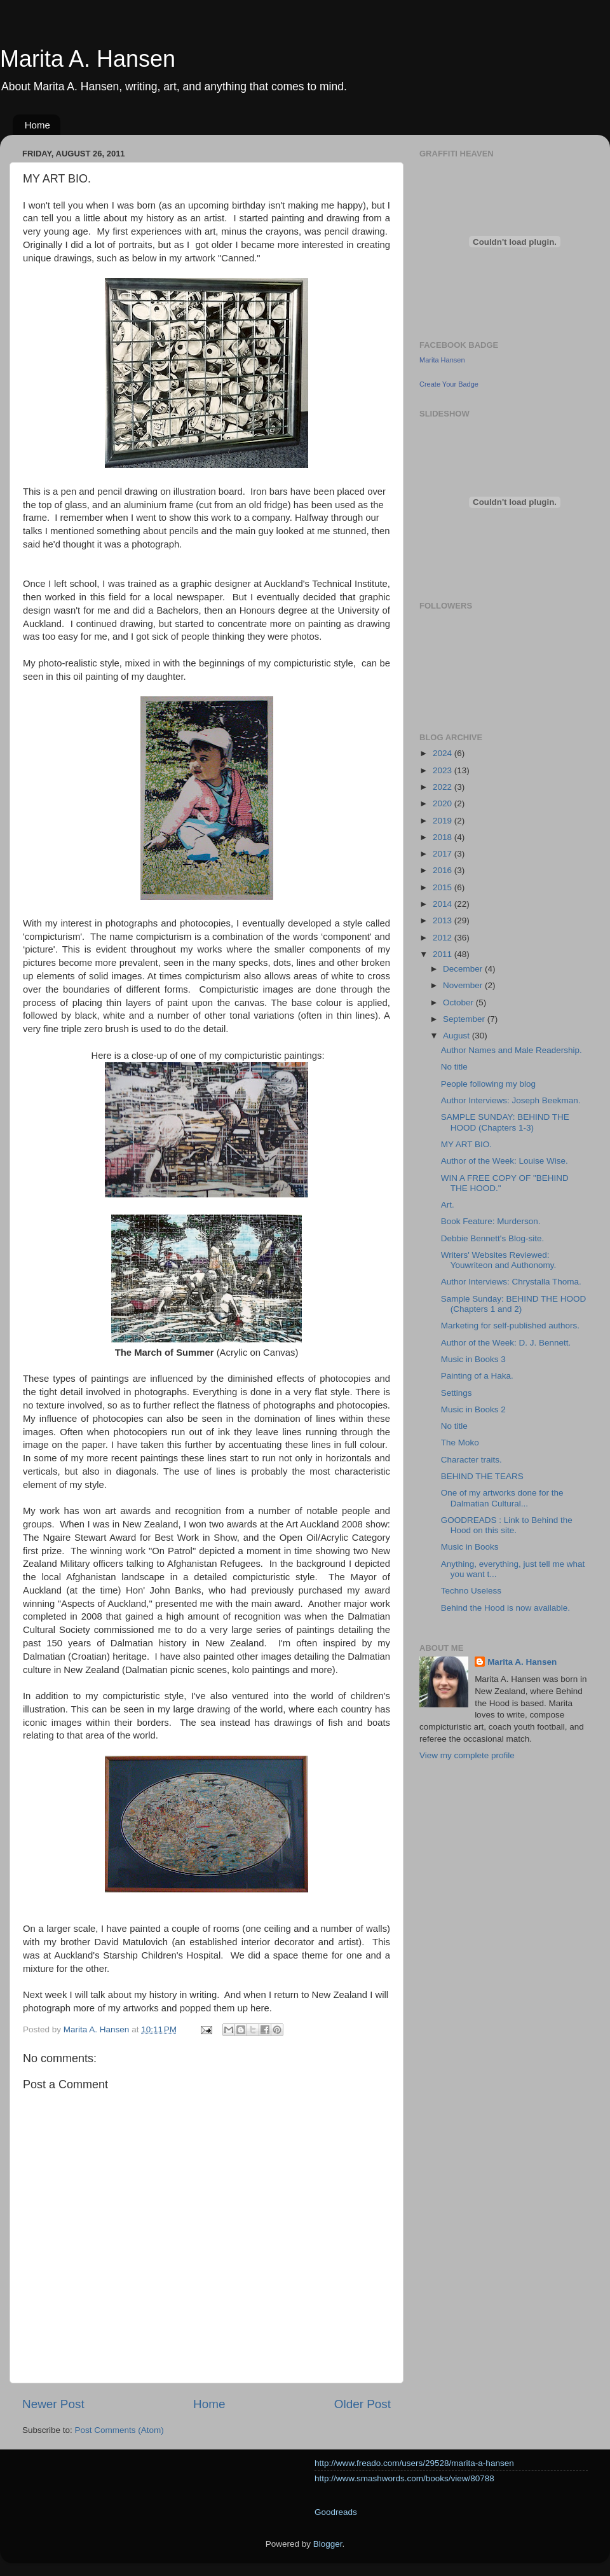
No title (454, 1066)
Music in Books (470, 1547)
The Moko (460, 1442)
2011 (443, 954)
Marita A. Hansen (87, 59)
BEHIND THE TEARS (482, 1476)
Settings (456, 1393)
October (459, 1002)
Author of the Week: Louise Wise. (504, 1161)
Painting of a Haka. (477, 1376)
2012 (443, 937)
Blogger (327, 2544)
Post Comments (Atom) (119, 2430)
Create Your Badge (448, 384)
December (464, 969)
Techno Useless (471, 1590)
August (457, 1035)
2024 (443, 753)
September (465, 1019)
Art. (447, 1204)
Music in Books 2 (473, 1409)
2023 (443, 770)
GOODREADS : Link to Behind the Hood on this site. (507, 1525)
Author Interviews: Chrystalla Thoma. (511, 1281)
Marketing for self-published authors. (510, 1325)
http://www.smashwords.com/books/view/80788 (404, 2478)
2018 (443, 837)
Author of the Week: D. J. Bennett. (506, 1342)
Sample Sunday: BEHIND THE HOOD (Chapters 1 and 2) (513, 1304)
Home (37, 125)
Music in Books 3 (473, 1359)
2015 (443, 887)
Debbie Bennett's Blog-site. (492, 1238)
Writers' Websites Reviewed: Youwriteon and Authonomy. (499, 1260)
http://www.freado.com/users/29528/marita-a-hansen (414, 2463)
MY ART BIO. (466, 1144)
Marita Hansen (442, 360)
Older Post (362, 2404)
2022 (443, 787)
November (464, 985)
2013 (443, 920)
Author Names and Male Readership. (511, 1050)
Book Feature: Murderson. (491, 1221)
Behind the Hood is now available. (505, 1608)
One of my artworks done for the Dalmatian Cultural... (502, 1498)
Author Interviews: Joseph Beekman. (511, 1100)
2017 (443, 853)
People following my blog (488, 1084)
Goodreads (336, 2512)
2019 (443, 820)
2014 (443, 904)
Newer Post (53, 2404)
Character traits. (471, 1459)
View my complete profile (467, 1755)
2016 (443, 870)
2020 (443, 803)
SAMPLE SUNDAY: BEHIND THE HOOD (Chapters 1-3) (505, 1122)
